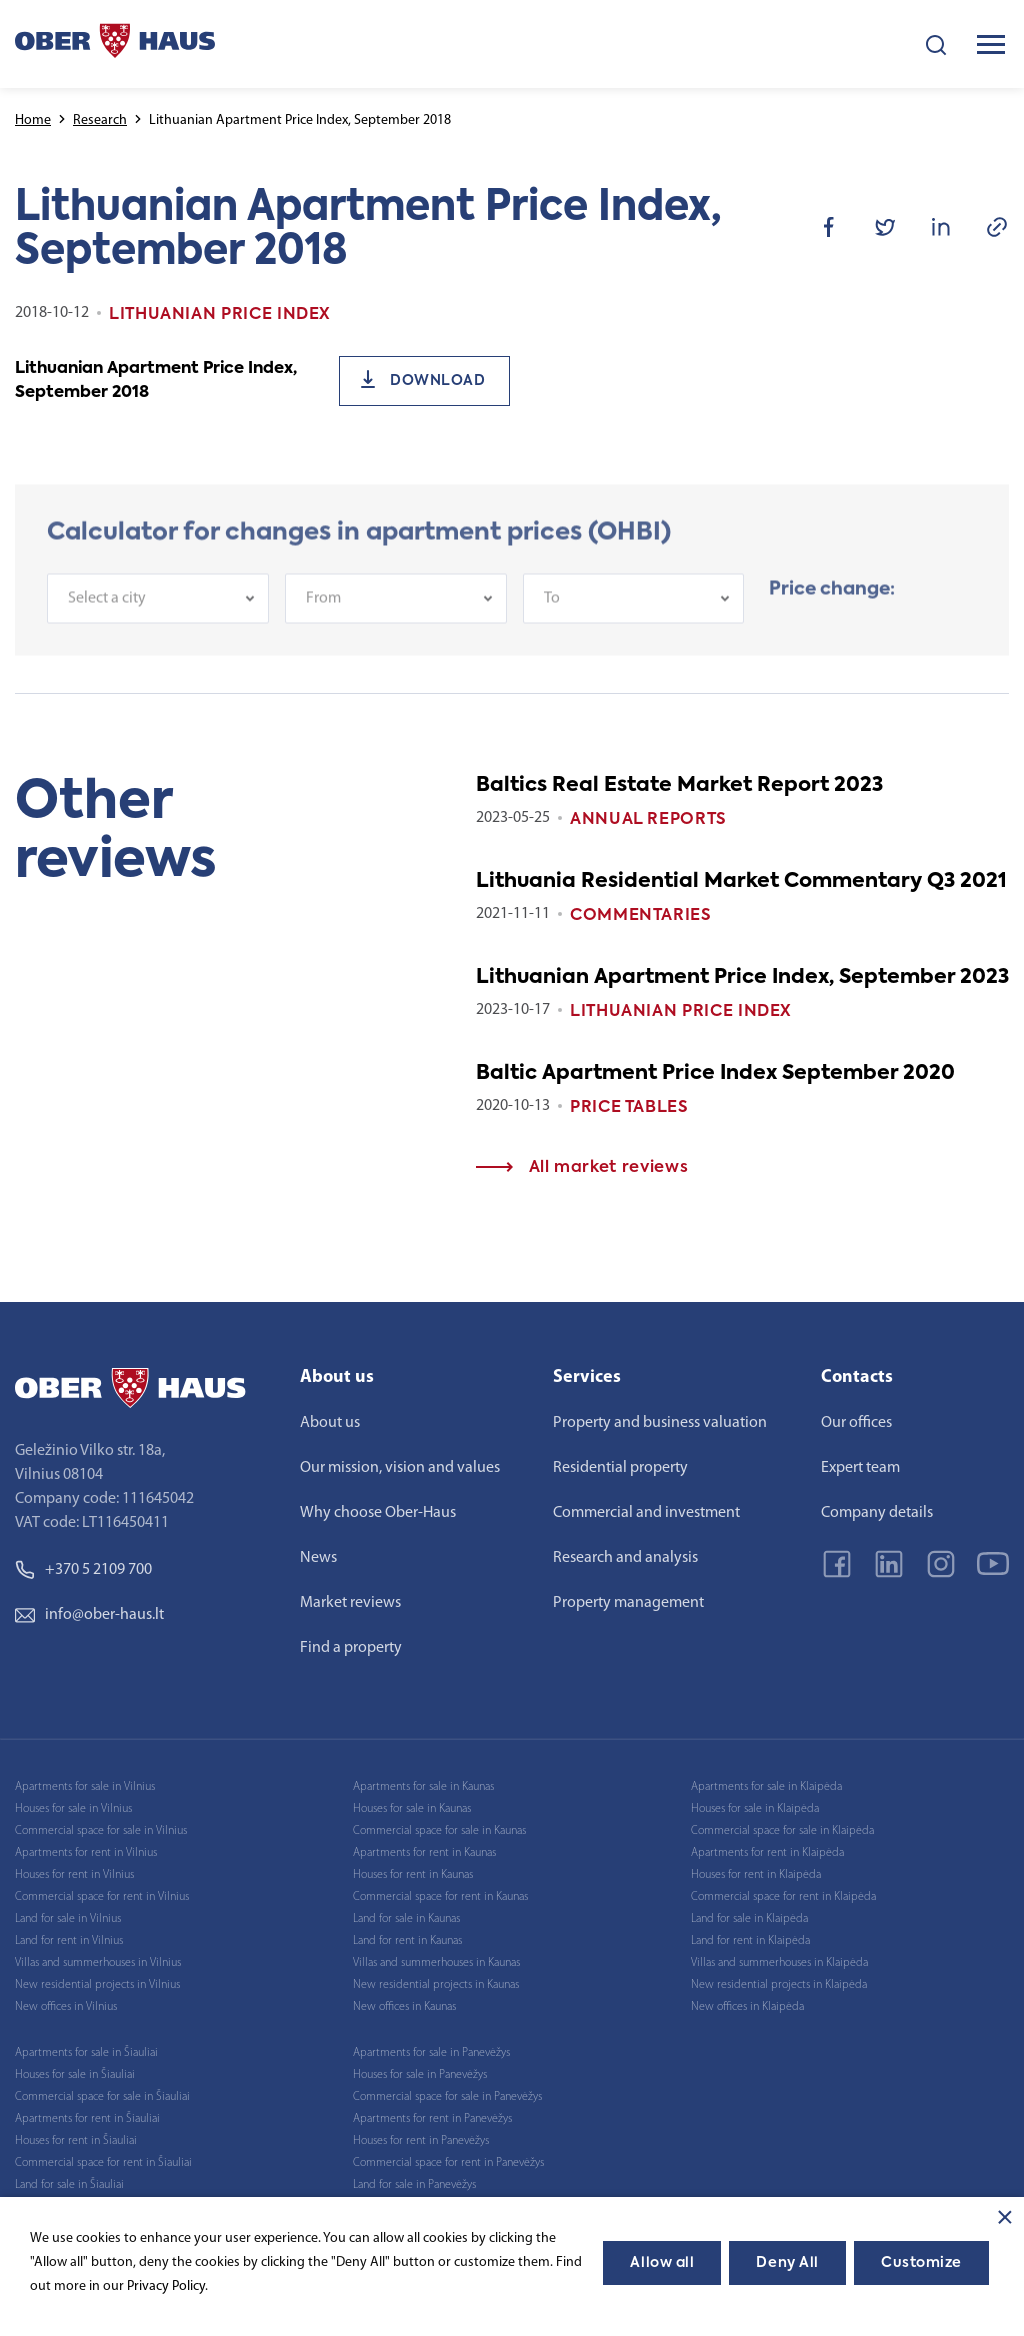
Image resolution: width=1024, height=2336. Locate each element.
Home (33, 120)
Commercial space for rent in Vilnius (102, 1897)
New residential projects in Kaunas (436, 1985)
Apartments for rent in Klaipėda (767, 1853)
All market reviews (582, 1168)
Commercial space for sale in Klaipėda (782, 1831)
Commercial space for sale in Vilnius (101, 1831)
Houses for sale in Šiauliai (75, 2075)
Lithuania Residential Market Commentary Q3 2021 (741, 882)
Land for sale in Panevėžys (414, 2185)
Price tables (629, 1108)
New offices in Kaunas (404, 2007)
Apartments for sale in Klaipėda (766, 1787)
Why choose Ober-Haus (378, 1513)
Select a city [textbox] (107, 609)
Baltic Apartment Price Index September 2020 (715, 1074)
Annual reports (648, 820)
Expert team (860, 1468)
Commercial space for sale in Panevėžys (447, 2097)
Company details (877, 1513)
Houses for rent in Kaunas (413, 1875)
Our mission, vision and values (400, 1468)
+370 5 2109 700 (83, 1570)
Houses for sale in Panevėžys (420, 2075)
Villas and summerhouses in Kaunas (436, 1963)
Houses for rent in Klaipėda (756, 1875)
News (318, 1558)
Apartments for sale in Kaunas (423, 1787)
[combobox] (158, 609)
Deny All (787, 2263)
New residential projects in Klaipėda (779, 1985)
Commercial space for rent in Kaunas (440, 1897)
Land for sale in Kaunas (406, 1919)
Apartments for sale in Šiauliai (86, 2053)
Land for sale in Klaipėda (749, 1919)
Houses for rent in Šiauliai (76, 2141)
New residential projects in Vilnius (97, 1985)
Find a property (351, 1648)
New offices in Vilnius (66, 2007)
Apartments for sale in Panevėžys (431, 2053)
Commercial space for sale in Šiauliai (102, 2097)
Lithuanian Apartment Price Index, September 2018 (156, 381)
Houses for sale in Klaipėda (755, 1809)
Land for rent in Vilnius (69, 1941)
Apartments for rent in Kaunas (424, 1853)
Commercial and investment (646, 1513)
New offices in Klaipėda (747, 2007)
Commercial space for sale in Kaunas (439, 1831)
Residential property (620, 1468)
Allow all (662, 2263)
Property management (628, 1603)
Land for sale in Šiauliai (69, 2185)
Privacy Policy (166, 2286)
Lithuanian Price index (681, 1012)
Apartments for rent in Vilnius (86, 1853)
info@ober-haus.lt (89, 1615)
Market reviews (350, 1603)
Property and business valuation (660, 1423)
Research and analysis (625, 1558)
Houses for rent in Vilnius (74, 1875)
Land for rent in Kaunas (407, 1941)
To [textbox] (552, 609)
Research (100, 120)
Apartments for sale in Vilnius (85, 1787)
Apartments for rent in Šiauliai (87, 2119)
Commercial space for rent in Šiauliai (103, 2163)
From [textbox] (323, 609)
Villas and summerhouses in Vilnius (98, 1963)
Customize (921, 2263)
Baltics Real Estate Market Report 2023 (679, 786)
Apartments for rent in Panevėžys (432, 2119)
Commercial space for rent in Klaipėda (783, 1897)
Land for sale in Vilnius (68, 1919)
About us (330, 1423)
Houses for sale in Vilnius (73, 1809)
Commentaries (641, 916)
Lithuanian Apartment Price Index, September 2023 (742, 978)
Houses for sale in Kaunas (412, 1809)
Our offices (856, 1423)
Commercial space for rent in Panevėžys (448, 2163)
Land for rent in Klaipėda (750, 1941)
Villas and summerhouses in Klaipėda (779, 1963)
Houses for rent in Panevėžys (421, 2141)
